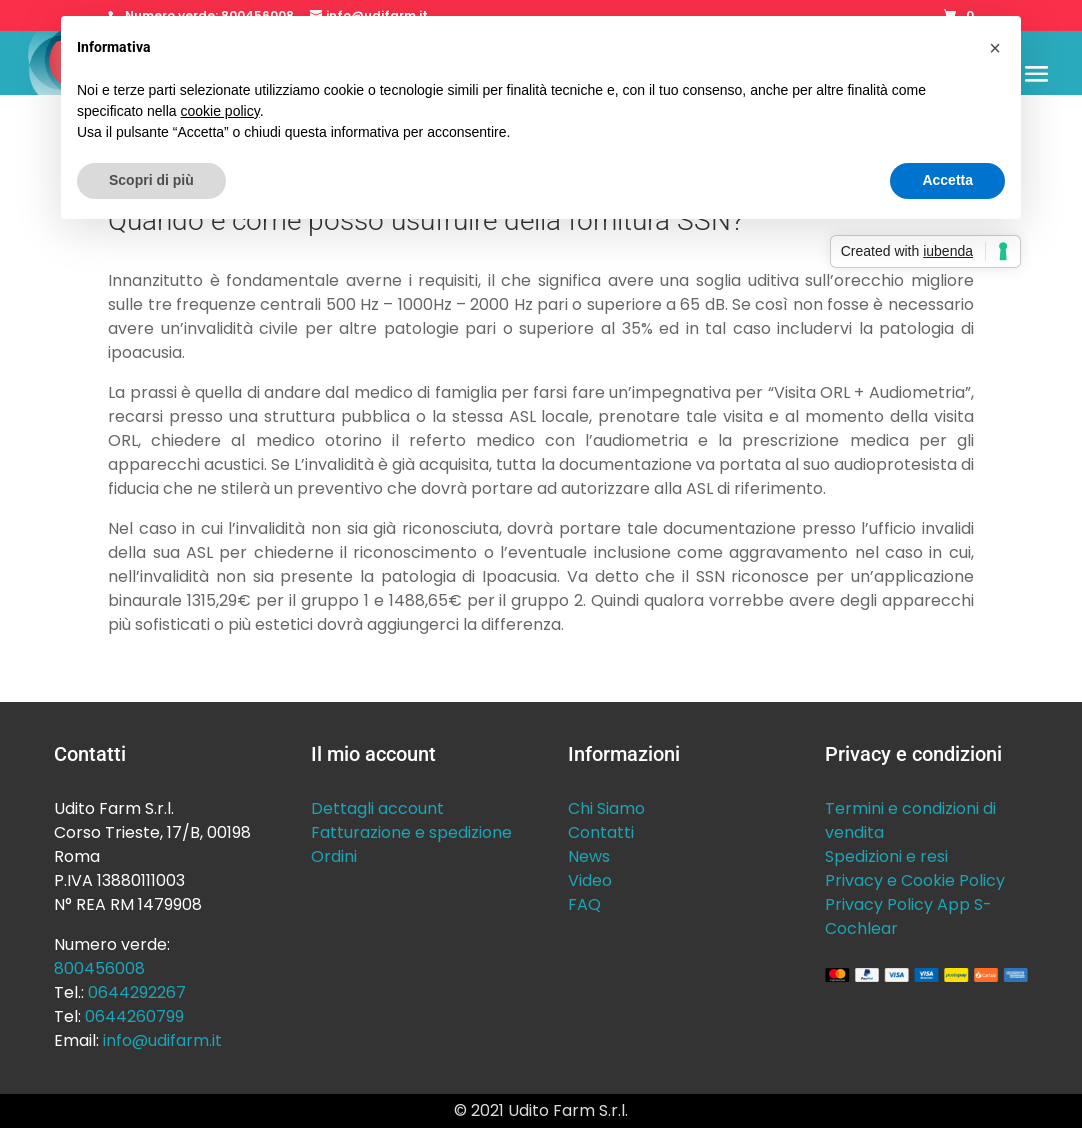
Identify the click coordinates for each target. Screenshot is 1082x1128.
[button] (995, 48)
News (589, 856)
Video (590, 880)
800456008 (99, 968)
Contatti (601, 832)
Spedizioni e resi (886, 856)
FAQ (584, 904)
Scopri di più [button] (151, 180)
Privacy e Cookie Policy (915, 880)
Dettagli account (377, 808)
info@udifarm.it (162, 1040)
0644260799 (134, 1016)
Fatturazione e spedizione (411, 832)
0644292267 (137, 992)
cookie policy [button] (220, 111)
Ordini (334, 856)
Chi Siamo (606, 808)
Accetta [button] (947, 180)
